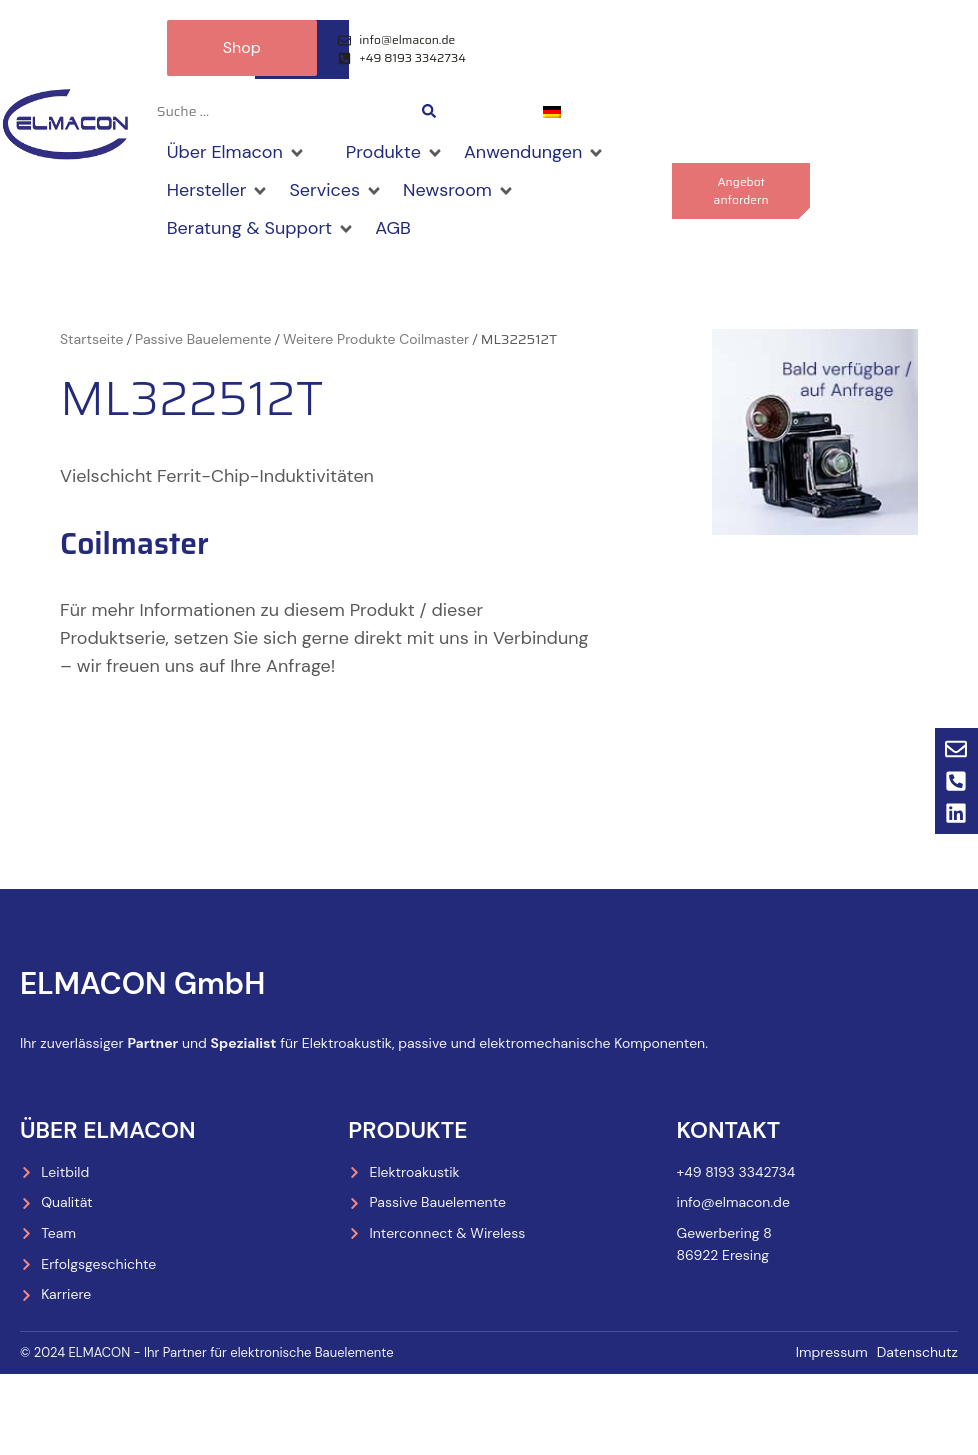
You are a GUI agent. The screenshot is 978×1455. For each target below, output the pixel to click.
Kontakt (729, 1130)
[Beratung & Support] (261, 229)
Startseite (91, 339)
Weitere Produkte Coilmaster (376, 339)
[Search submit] (429, 112)
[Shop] (326, 140)
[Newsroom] (459, 191)
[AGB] (393, 229)
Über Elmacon (108, 1130)
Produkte (407, 1130)
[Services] (336, 191)
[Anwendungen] (534, 154)
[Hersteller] (218, 191)
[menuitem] (552, 112)
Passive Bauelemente (203, 339)
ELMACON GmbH (142, 984)
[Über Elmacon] (236, 154)
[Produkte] (395, 154)
